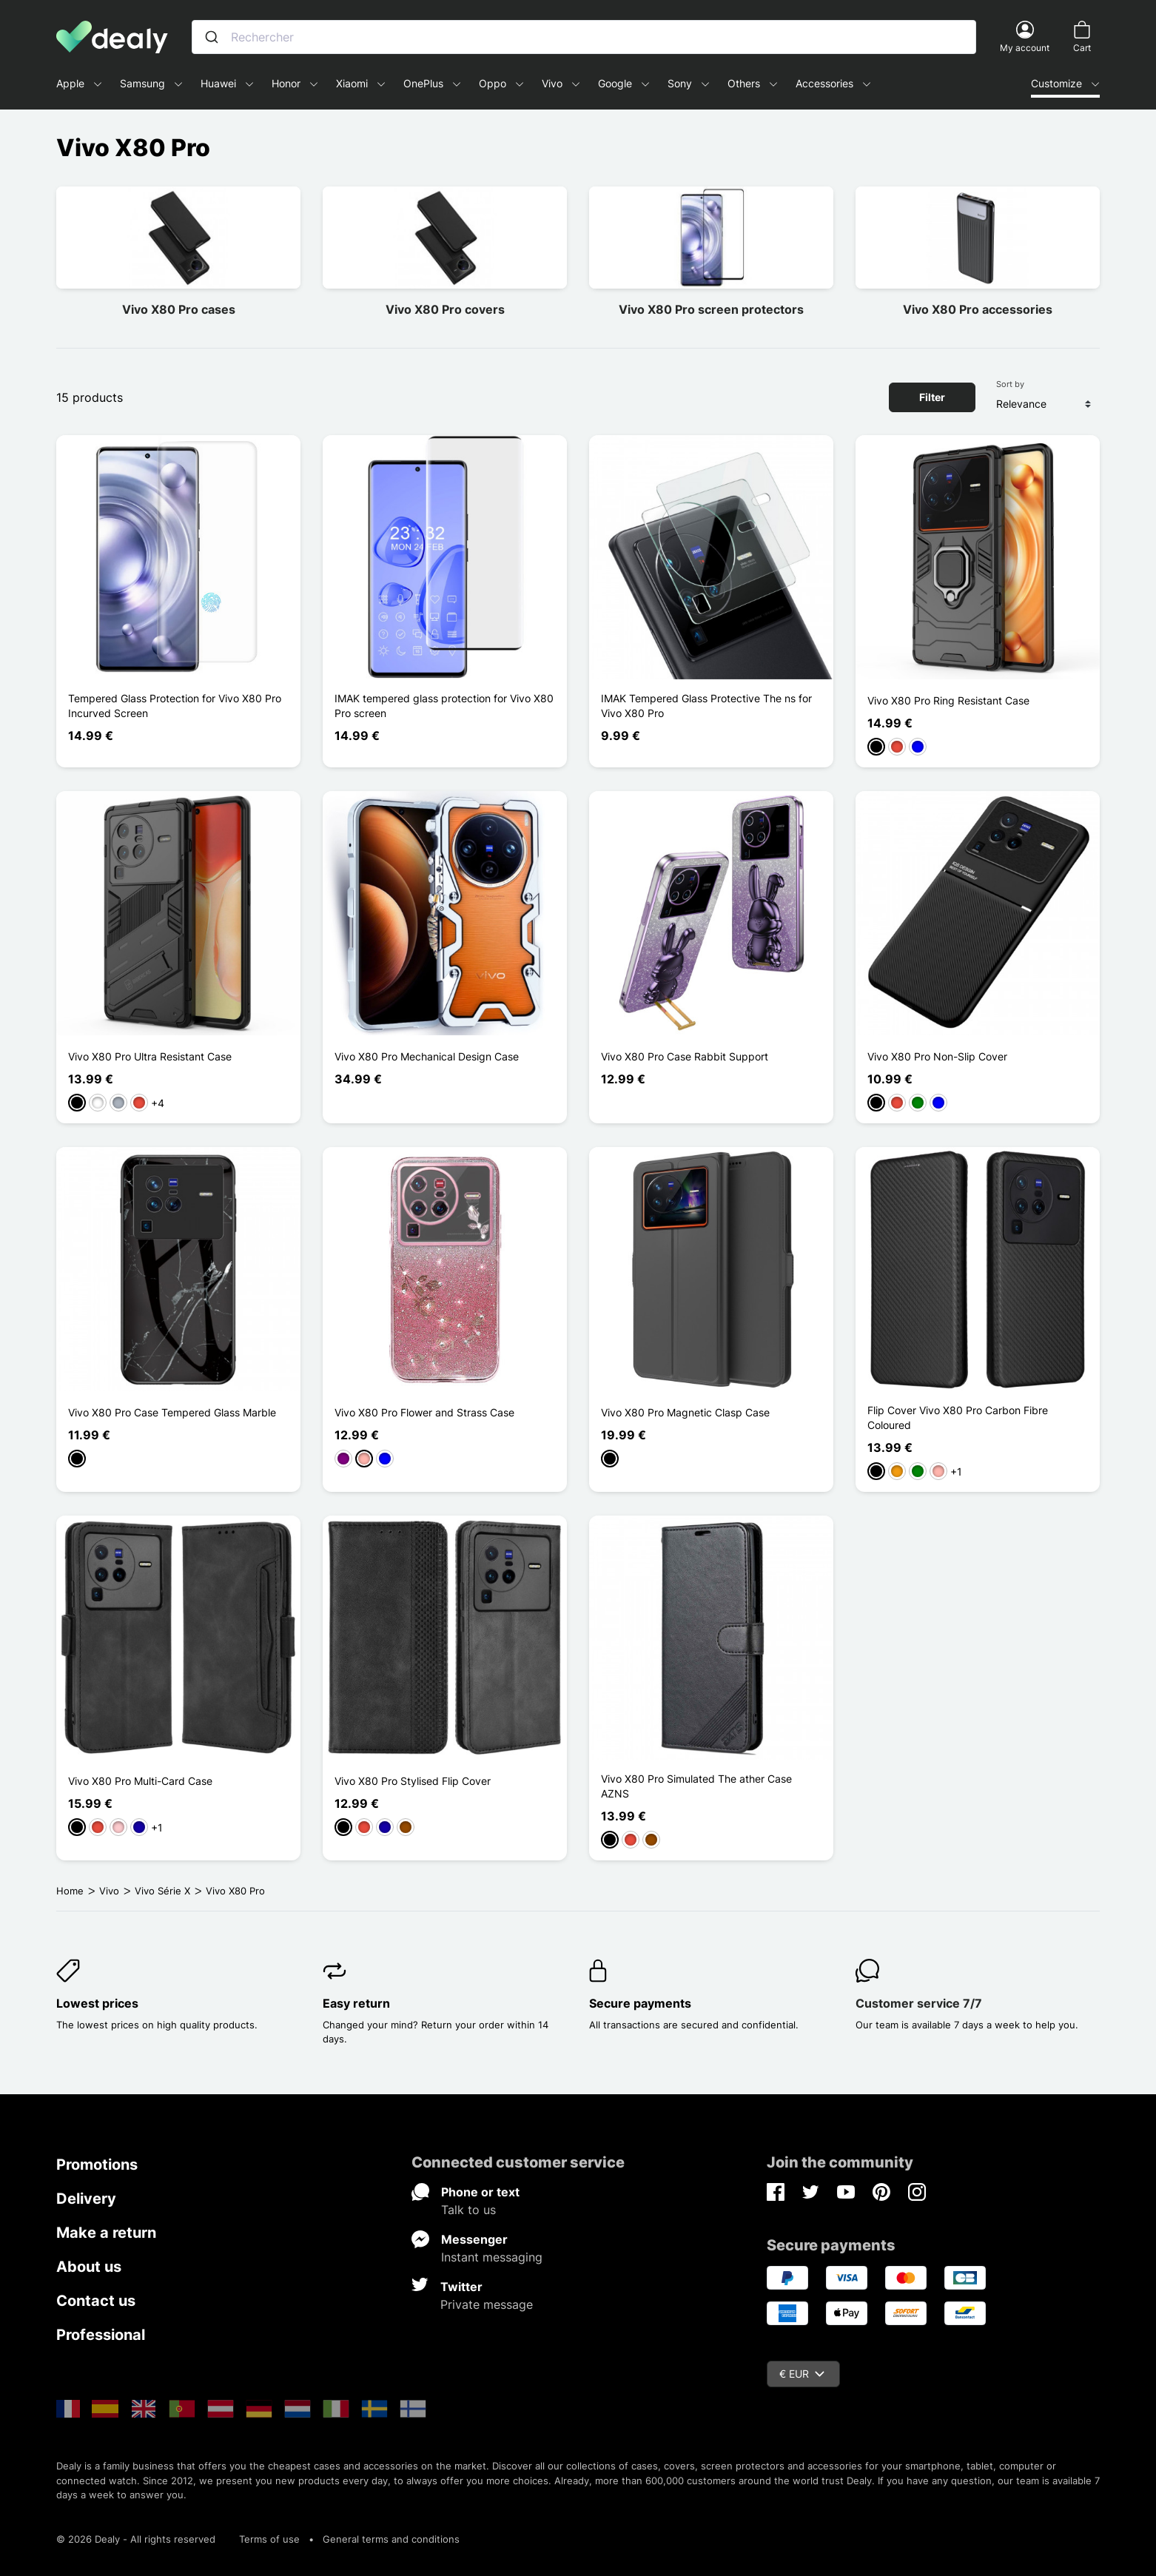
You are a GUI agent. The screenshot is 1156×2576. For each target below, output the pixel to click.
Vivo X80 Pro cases (178, 309)
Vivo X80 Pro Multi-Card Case (140, 1781)
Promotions (97, 2164)
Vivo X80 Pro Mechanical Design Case (427, 1056)
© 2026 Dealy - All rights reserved (135, 2539)
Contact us (95, 2301)
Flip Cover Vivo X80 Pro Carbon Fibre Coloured (957, 1417)
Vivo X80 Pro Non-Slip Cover (937, 1056)
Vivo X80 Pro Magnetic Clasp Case (685, 1412)
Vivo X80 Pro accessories (977, 309)
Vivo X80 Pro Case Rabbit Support (684, 1056)
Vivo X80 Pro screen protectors (711, 309)
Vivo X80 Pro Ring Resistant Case (948, 700)
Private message (486, 2304)
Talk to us (468, 2209)
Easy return (356, 2003)
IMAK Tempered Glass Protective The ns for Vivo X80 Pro (706, 705)
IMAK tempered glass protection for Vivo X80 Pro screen (444, 705)
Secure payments (640, 2003)
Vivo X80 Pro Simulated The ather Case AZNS (696, 1786)
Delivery (86, 2198)
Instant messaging (491, 2257)
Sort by (1010, 384)
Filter (932, 397)
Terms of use (269, 2539)
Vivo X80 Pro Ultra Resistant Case (150, 1056)
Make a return (106, 2233)
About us (88, 2267)
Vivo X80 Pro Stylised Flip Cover (413, 1781)
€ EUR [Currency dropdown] (801, 2373)
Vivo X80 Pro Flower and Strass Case (424, 1412)
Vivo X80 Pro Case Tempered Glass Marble (172, 1412)
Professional (100, 2335)
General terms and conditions (391, 2539)
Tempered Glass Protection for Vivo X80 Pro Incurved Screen (174, 705)
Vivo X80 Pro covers (445, 309)
